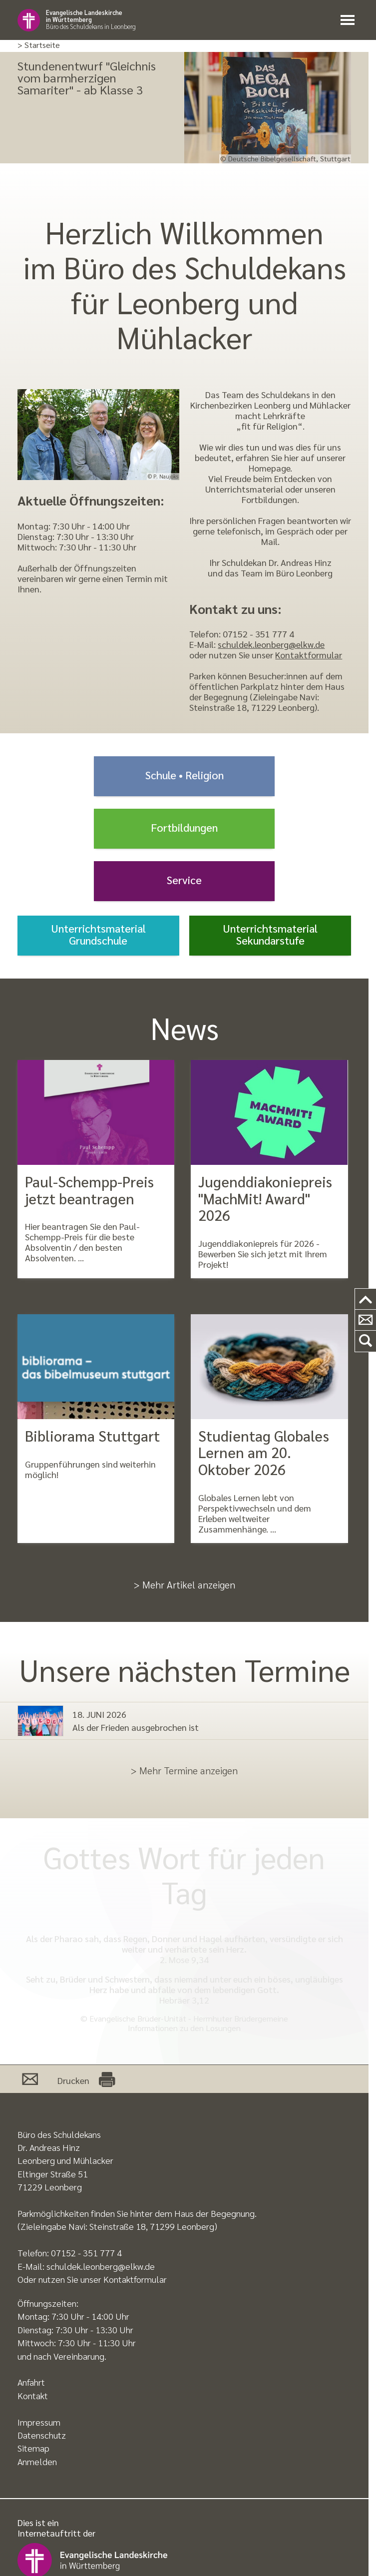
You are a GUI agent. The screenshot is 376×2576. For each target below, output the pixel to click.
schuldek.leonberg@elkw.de (271, 644)
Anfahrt (31, 2382)
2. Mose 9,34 (184, 1959)
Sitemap (33, 2448)
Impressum (38, 2422)
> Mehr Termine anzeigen (184, 1770)
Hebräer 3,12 (184, 2000)
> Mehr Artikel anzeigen (184, 1584)
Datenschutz (41, 2435)
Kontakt (32, 2395)
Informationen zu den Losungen (184, 2028)
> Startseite (38, 45)
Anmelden (37, 2461)
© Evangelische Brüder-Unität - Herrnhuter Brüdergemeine (184, 2018)
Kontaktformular (308, 654)
